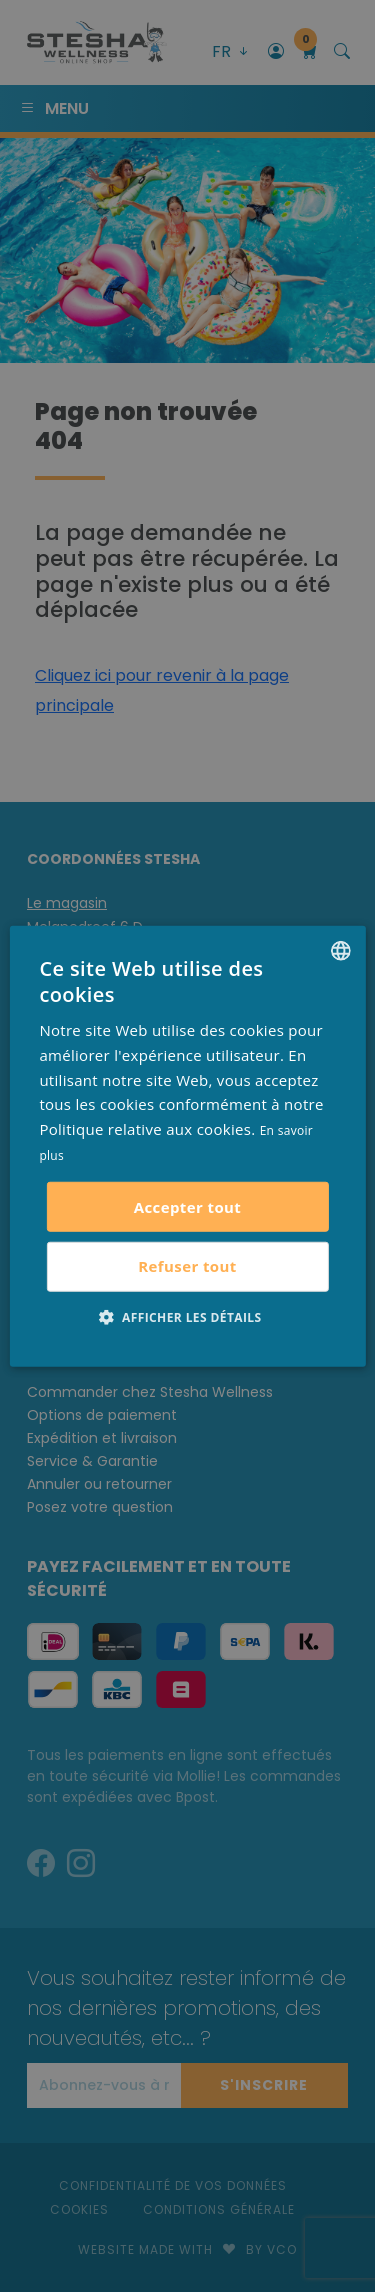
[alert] (187, 1146)
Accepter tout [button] (188, 1206)
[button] (188, 1316)
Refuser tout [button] (187, 1266)
